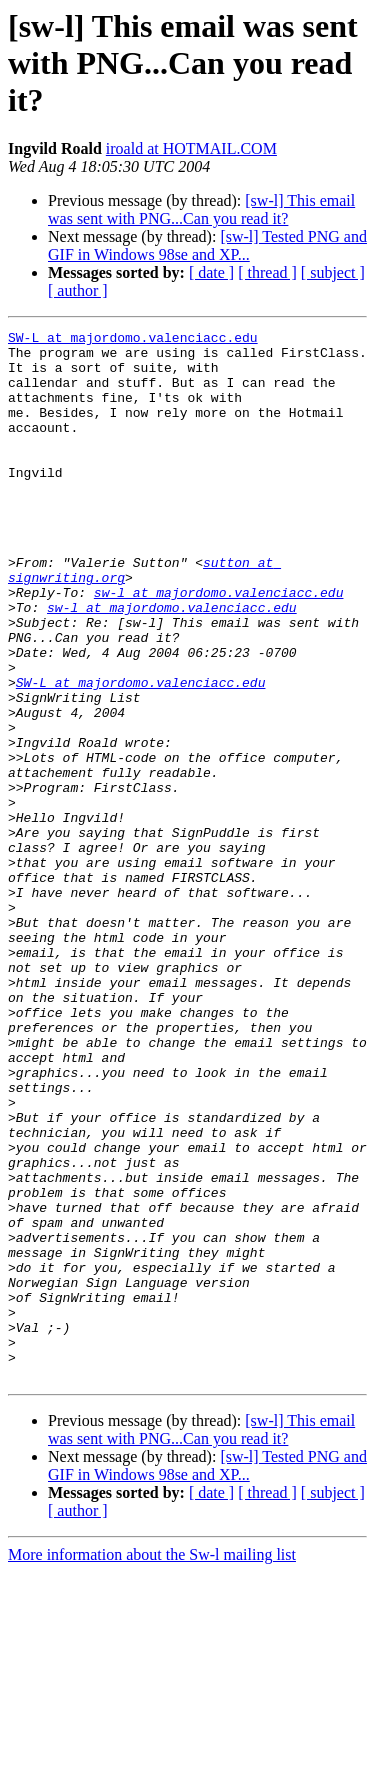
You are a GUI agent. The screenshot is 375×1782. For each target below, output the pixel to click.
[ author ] (78, 290)
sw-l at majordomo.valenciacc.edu (219, 646)
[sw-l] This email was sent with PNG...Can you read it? (201, 209)
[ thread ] (267, 272)
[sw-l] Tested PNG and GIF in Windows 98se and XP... (207, 245)
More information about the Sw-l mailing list (152, 1764)
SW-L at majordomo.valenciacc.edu (133, 340)
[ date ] (211, 272)
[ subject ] (333, 272)
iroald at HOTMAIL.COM (191, 148)
